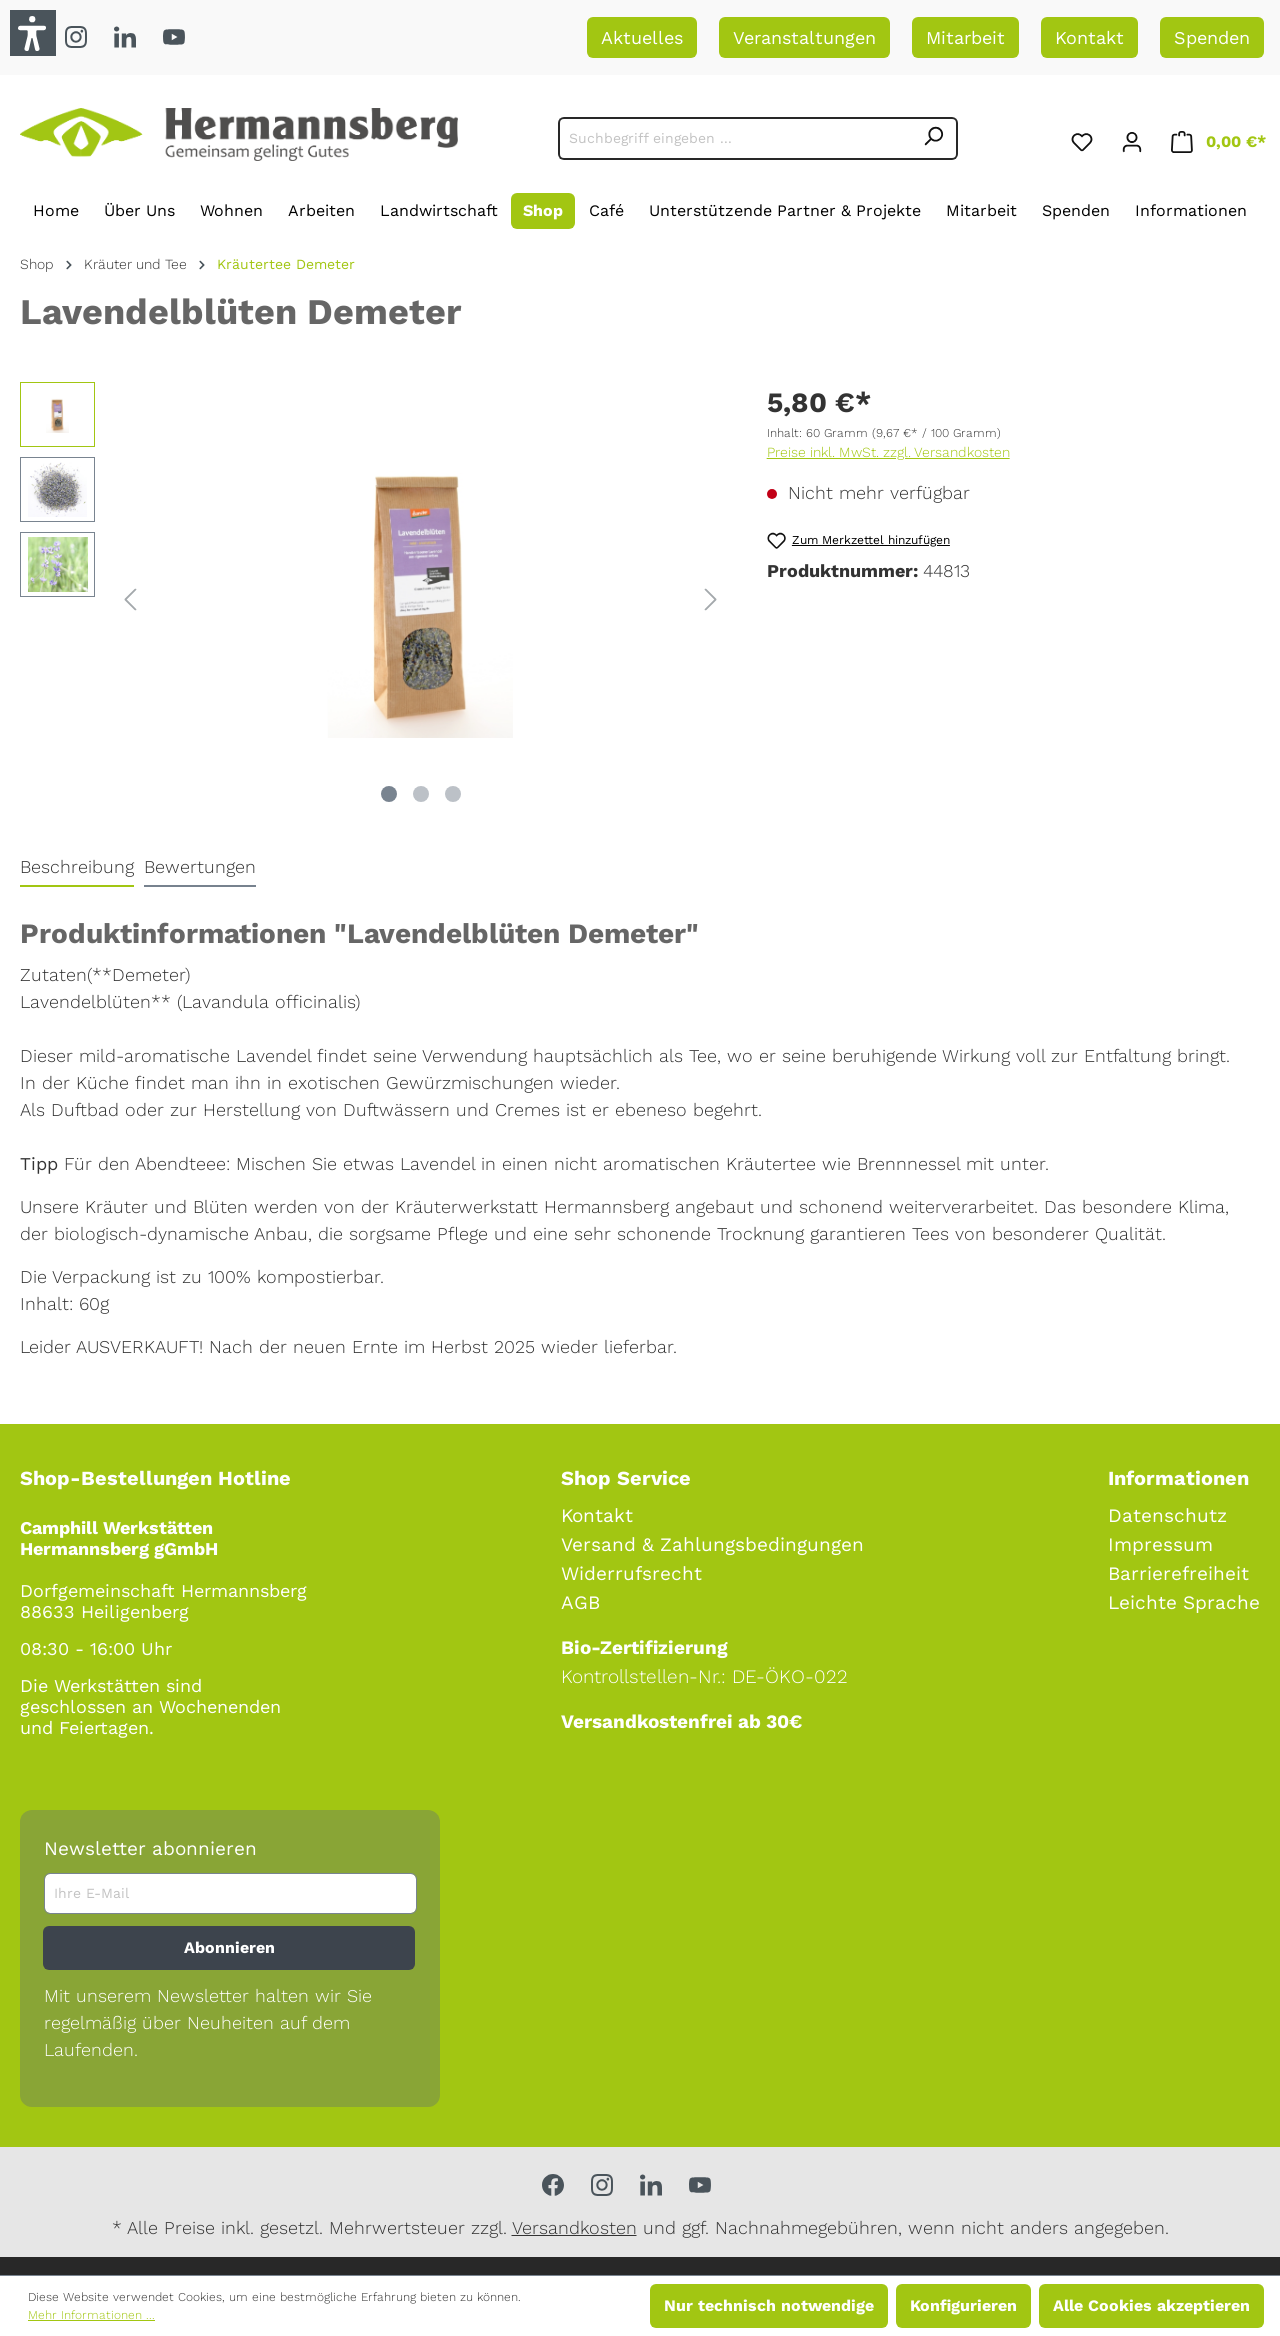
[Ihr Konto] (1132, 138)
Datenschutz (1167, 1515)
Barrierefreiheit (1178, 1573)
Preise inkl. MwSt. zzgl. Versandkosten (888, 452)
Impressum (1160, 1544)
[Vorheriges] (130, 597)
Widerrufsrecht (631, 1573)
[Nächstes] (711, 597)
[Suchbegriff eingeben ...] (734, 138)
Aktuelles (642, 37)
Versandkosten (574, 2227)
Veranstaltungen (804, 37)
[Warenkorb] (1218, 138)
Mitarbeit (965, 37)
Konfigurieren (963, 2305)
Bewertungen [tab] (200, 866)
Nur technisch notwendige (769, 2305)
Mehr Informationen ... (91, 2315)
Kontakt (1089, 37)
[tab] (77, 867)
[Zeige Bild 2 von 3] (421, 794)
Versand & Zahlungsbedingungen (712, 1544)
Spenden (1212, 37)
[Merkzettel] (1082, 138)
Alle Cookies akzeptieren (1151, 2305)
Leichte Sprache (1184, 1602)
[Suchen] (934, 138)
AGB (580, 1602)
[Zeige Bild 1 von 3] (389, 794)
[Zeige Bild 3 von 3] (453, 794)
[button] (33, 33)
